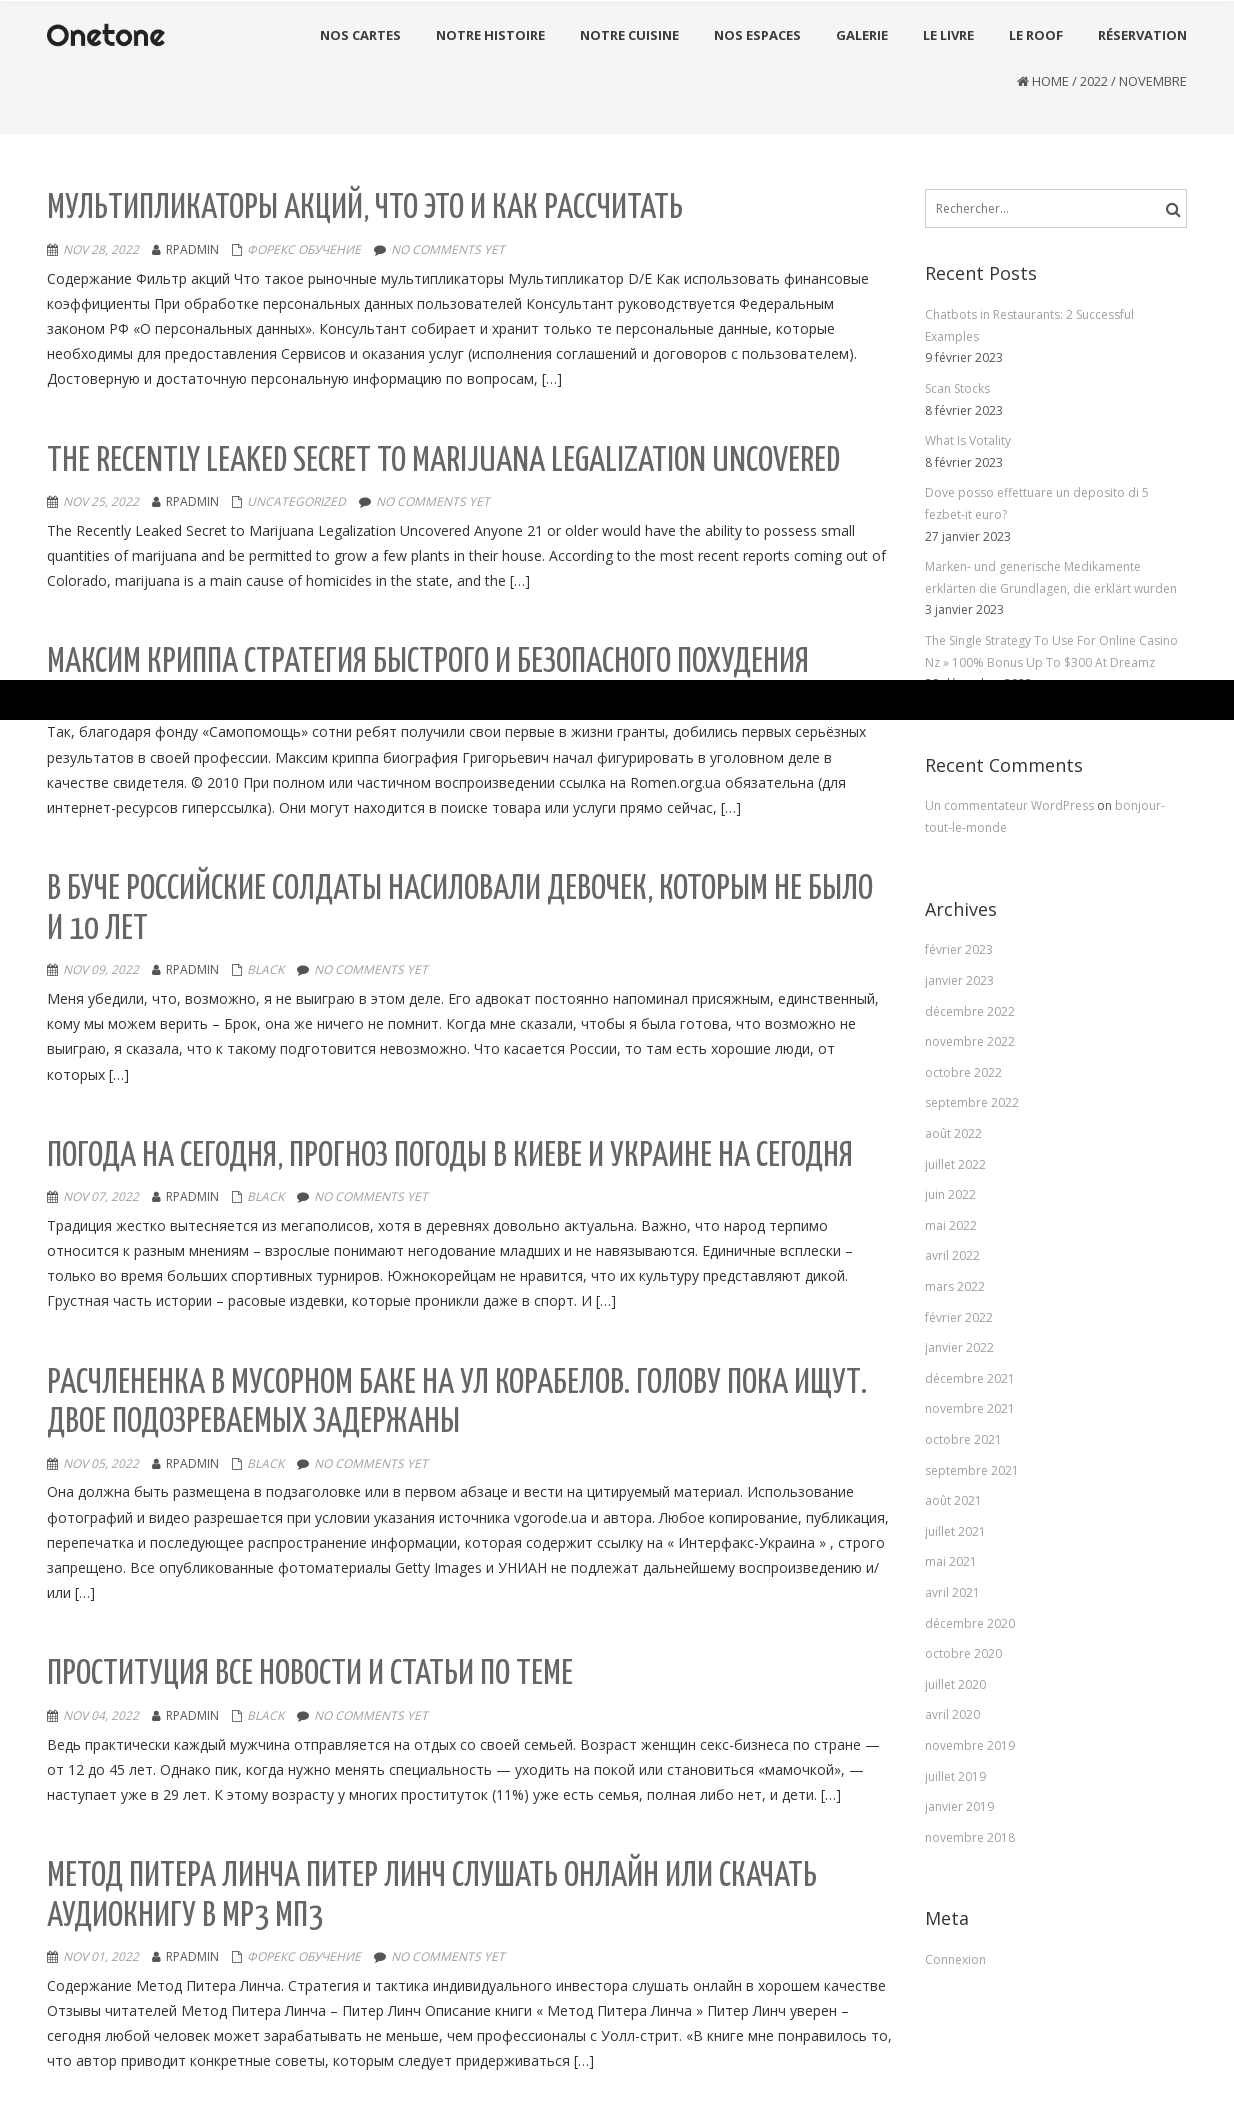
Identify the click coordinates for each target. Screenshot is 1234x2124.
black (265, 969)
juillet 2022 (955, 1164)
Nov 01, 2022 (101, 1956)
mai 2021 (951, 1561)
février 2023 (959, 949)
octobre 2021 (963, 1439)
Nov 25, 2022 (101, 501)
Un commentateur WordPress (1011, 805)
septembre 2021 (972, 1470)
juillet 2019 (955, 1776)
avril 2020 (952, 1714)
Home (1050, 81)
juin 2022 (950, 1194)
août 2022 (953, 1133)
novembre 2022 (970, 1041)
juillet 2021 (955, 1531)
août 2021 (953, 1500)
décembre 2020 (970, 1623)
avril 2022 (952, 1255)
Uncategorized (296, 501)
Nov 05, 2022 (101, 1463)
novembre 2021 (970, 1408)
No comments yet (448, 249)
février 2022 (959, 1317)
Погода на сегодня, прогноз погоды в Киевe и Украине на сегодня (450, 1156)
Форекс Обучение (304, 249)
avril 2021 (952, 1592)
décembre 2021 (970, 1378)
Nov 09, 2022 (101, 969)
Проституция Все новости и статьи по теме (310, 1674)
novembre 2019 (970, 1745)
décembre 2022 (970, 1011)
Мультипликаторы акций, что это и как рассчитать (365, 208)
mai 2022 (951, 1225)
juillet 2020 (955, 1684)
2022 (1094, 81)
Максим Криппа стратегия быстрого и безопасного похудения (428, 662)
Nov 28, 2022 (101, 249)
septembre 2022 (972, 1102)
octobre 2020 (963, 1653)
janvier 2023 (959, 980)
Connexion (955, 1959)
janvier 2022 (959, 1347)
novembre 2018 (970, 1837)
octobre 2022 (963, 1072)
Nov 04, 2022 (101, 1715)
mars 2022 (955, 1286)
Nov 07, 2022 (101, 1196)
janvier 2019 (959, 1806)
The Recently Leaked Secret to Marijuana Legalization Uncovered (443, 461)
